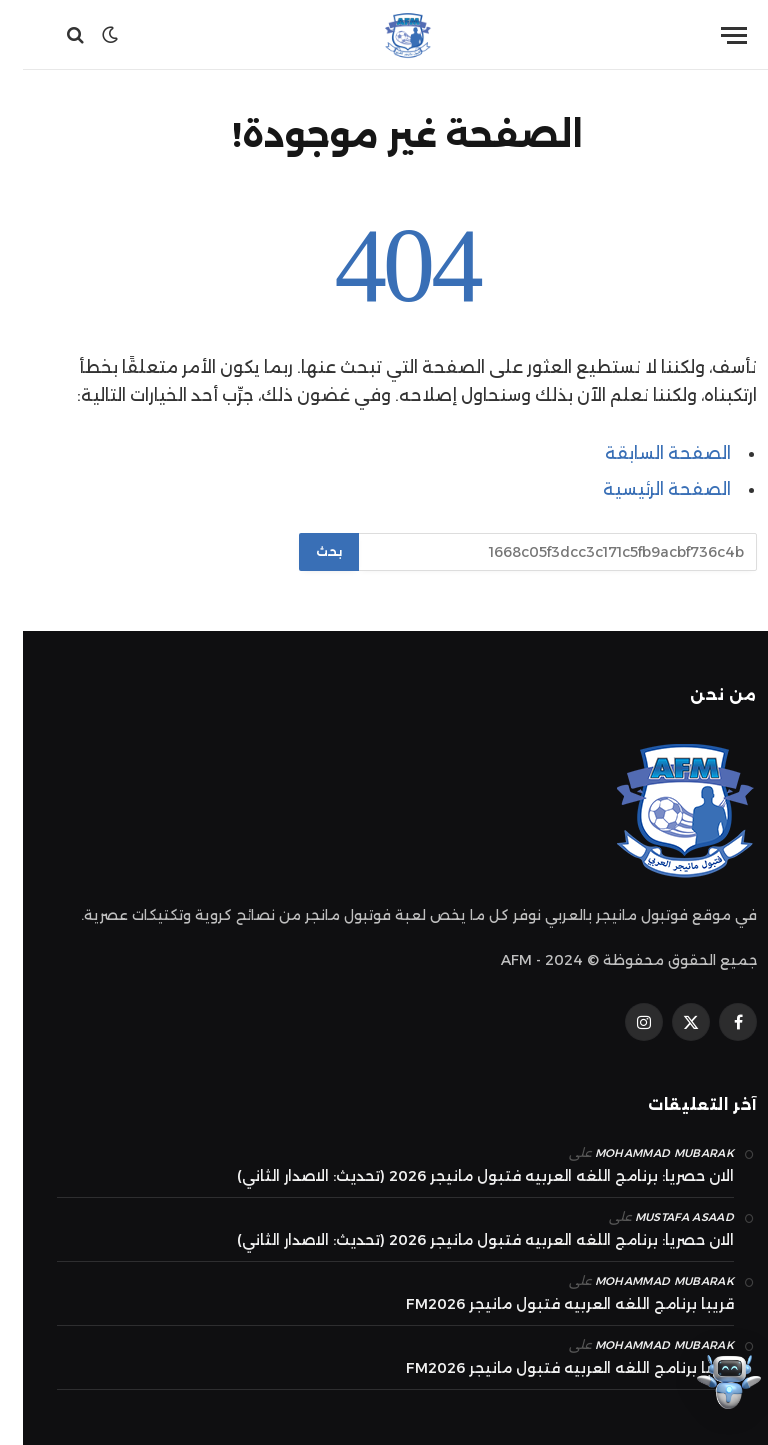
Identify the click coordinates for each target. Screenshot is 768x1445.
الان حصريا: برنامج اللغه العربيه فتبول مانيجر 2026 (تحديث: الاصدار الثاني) (462, 1176)
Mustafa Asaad (661, 1217)
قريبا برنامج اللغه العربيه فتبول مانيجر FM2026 (547, 1304)
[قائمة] (711, 35)
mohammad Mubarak (641, 1153)
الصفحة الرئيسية (644, 489)
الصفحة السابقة (645, 453)
